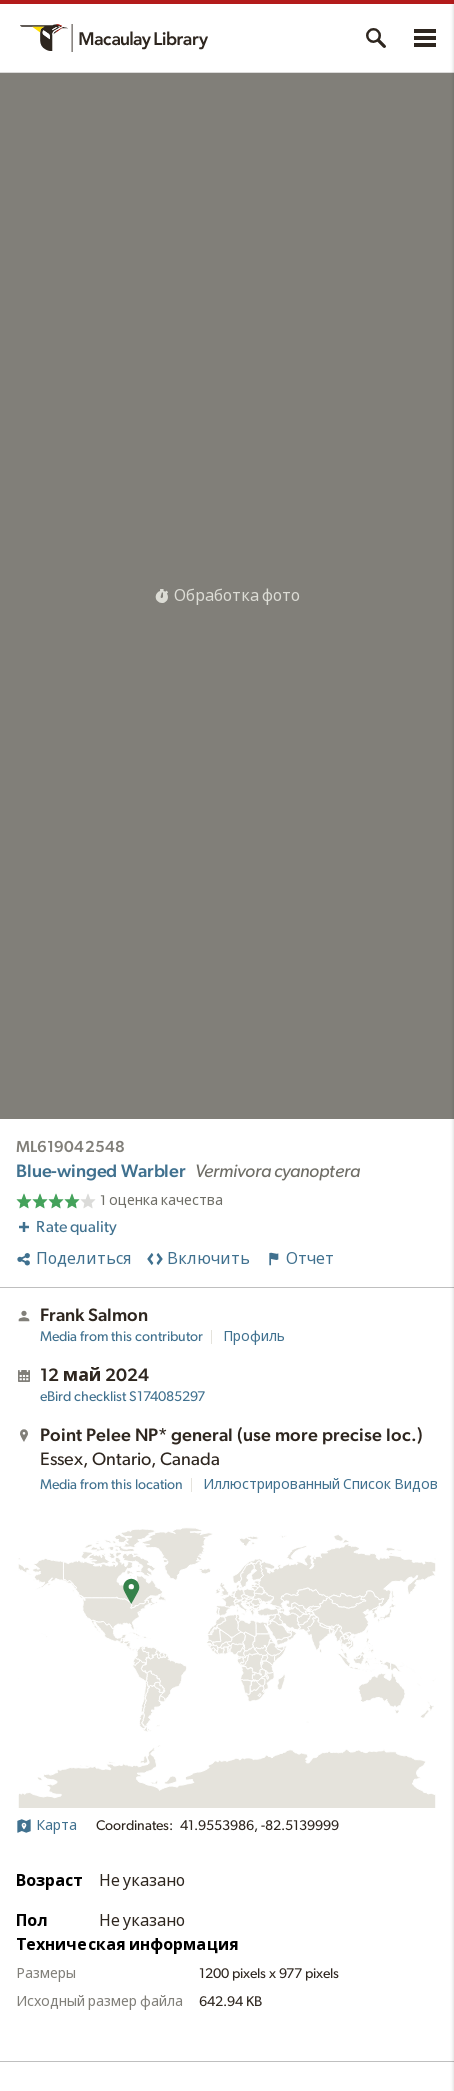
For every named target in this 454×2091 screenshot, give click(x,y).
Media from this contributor (121, 1337)
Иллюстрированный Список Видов (320, 1485)
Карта (46, 1826)
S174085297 (122, 1397)
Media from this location (111, 1485)
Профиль (254, 1337)
